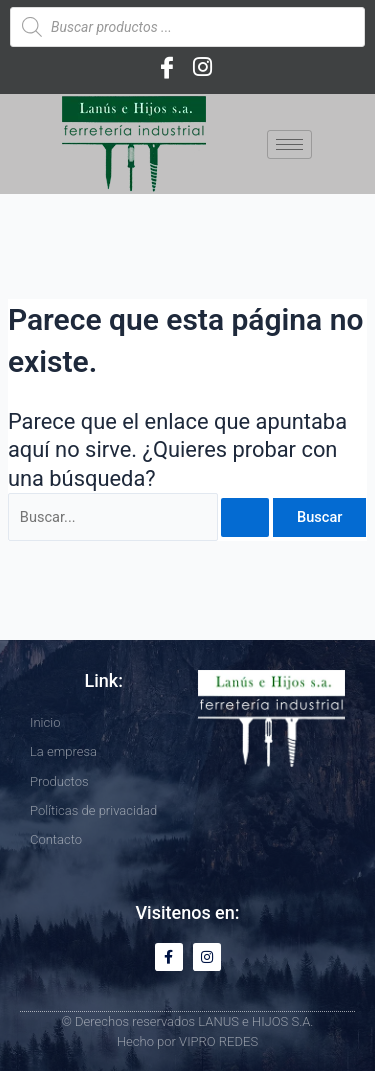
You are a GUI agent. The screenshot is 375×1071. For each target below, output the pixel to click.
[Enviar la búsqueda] (245, 517)
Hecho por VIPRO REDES (187, 1041)
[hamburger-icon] (289, 144)
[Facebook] (167, 67)
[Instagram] (203, 67)
